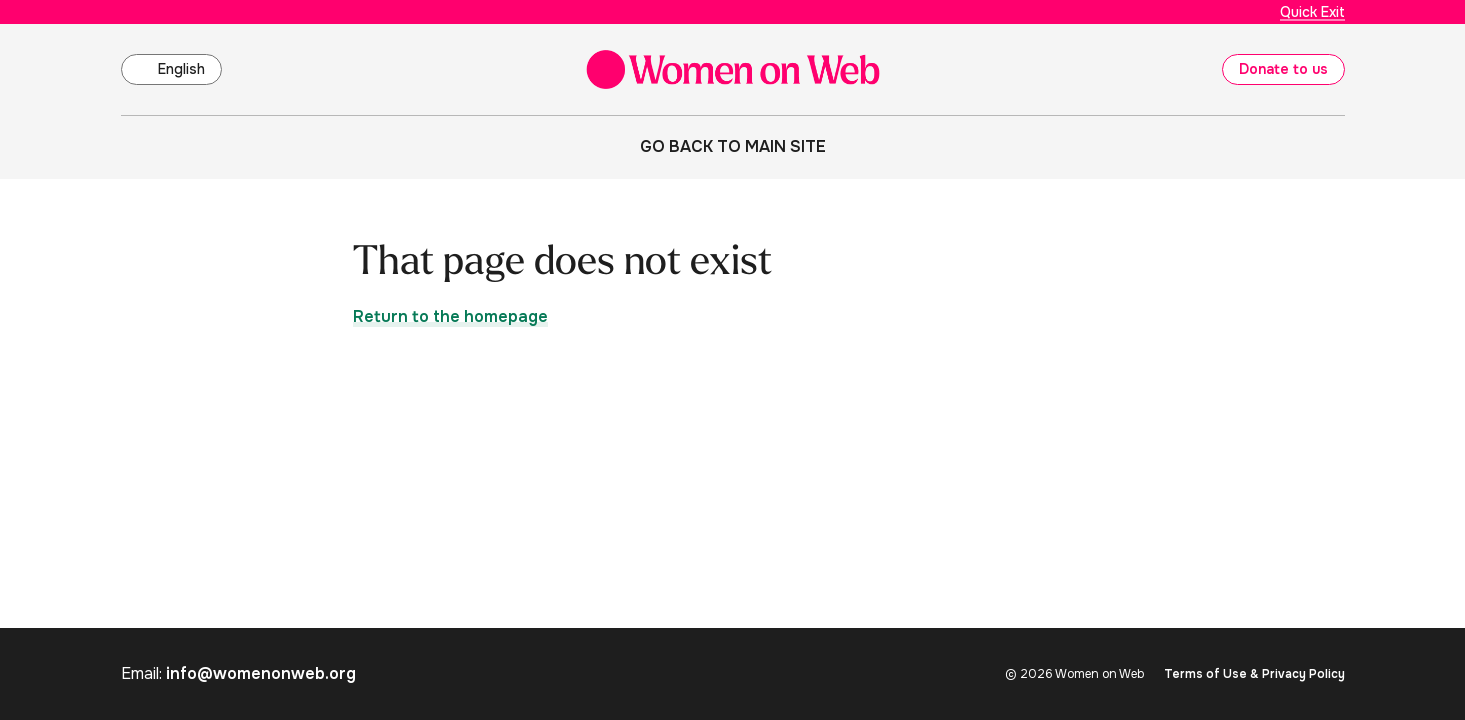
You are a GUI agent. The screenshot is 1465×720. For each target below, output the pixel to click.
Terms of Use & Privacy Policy (1254, 674)
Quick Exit (1312, 12)
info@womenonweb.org (261, 673)
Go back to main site (733, 146)
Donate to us (1283, 69)
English (181, 69)
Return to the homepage (450, 316)
